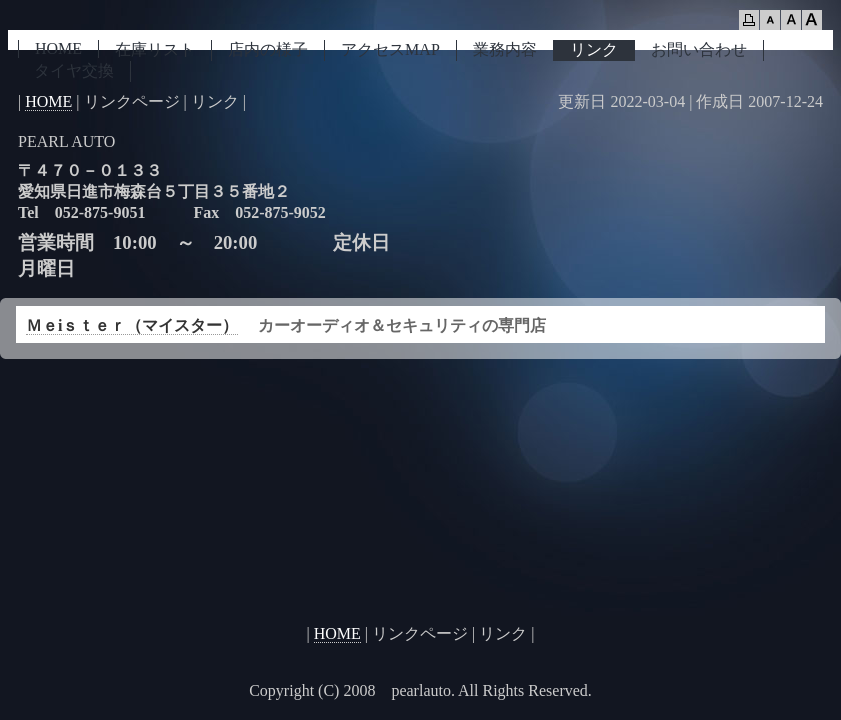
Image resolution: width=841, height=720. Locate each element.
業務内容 (505, 49)
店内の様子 (268, 49)
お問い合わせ (699, 49)
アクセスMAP (390, 49)
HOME (58, 48)
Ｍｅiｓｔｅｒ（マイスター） (132, 325)
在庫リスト (155, 49)
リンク (594, 49)
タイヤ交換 (74, 70)
